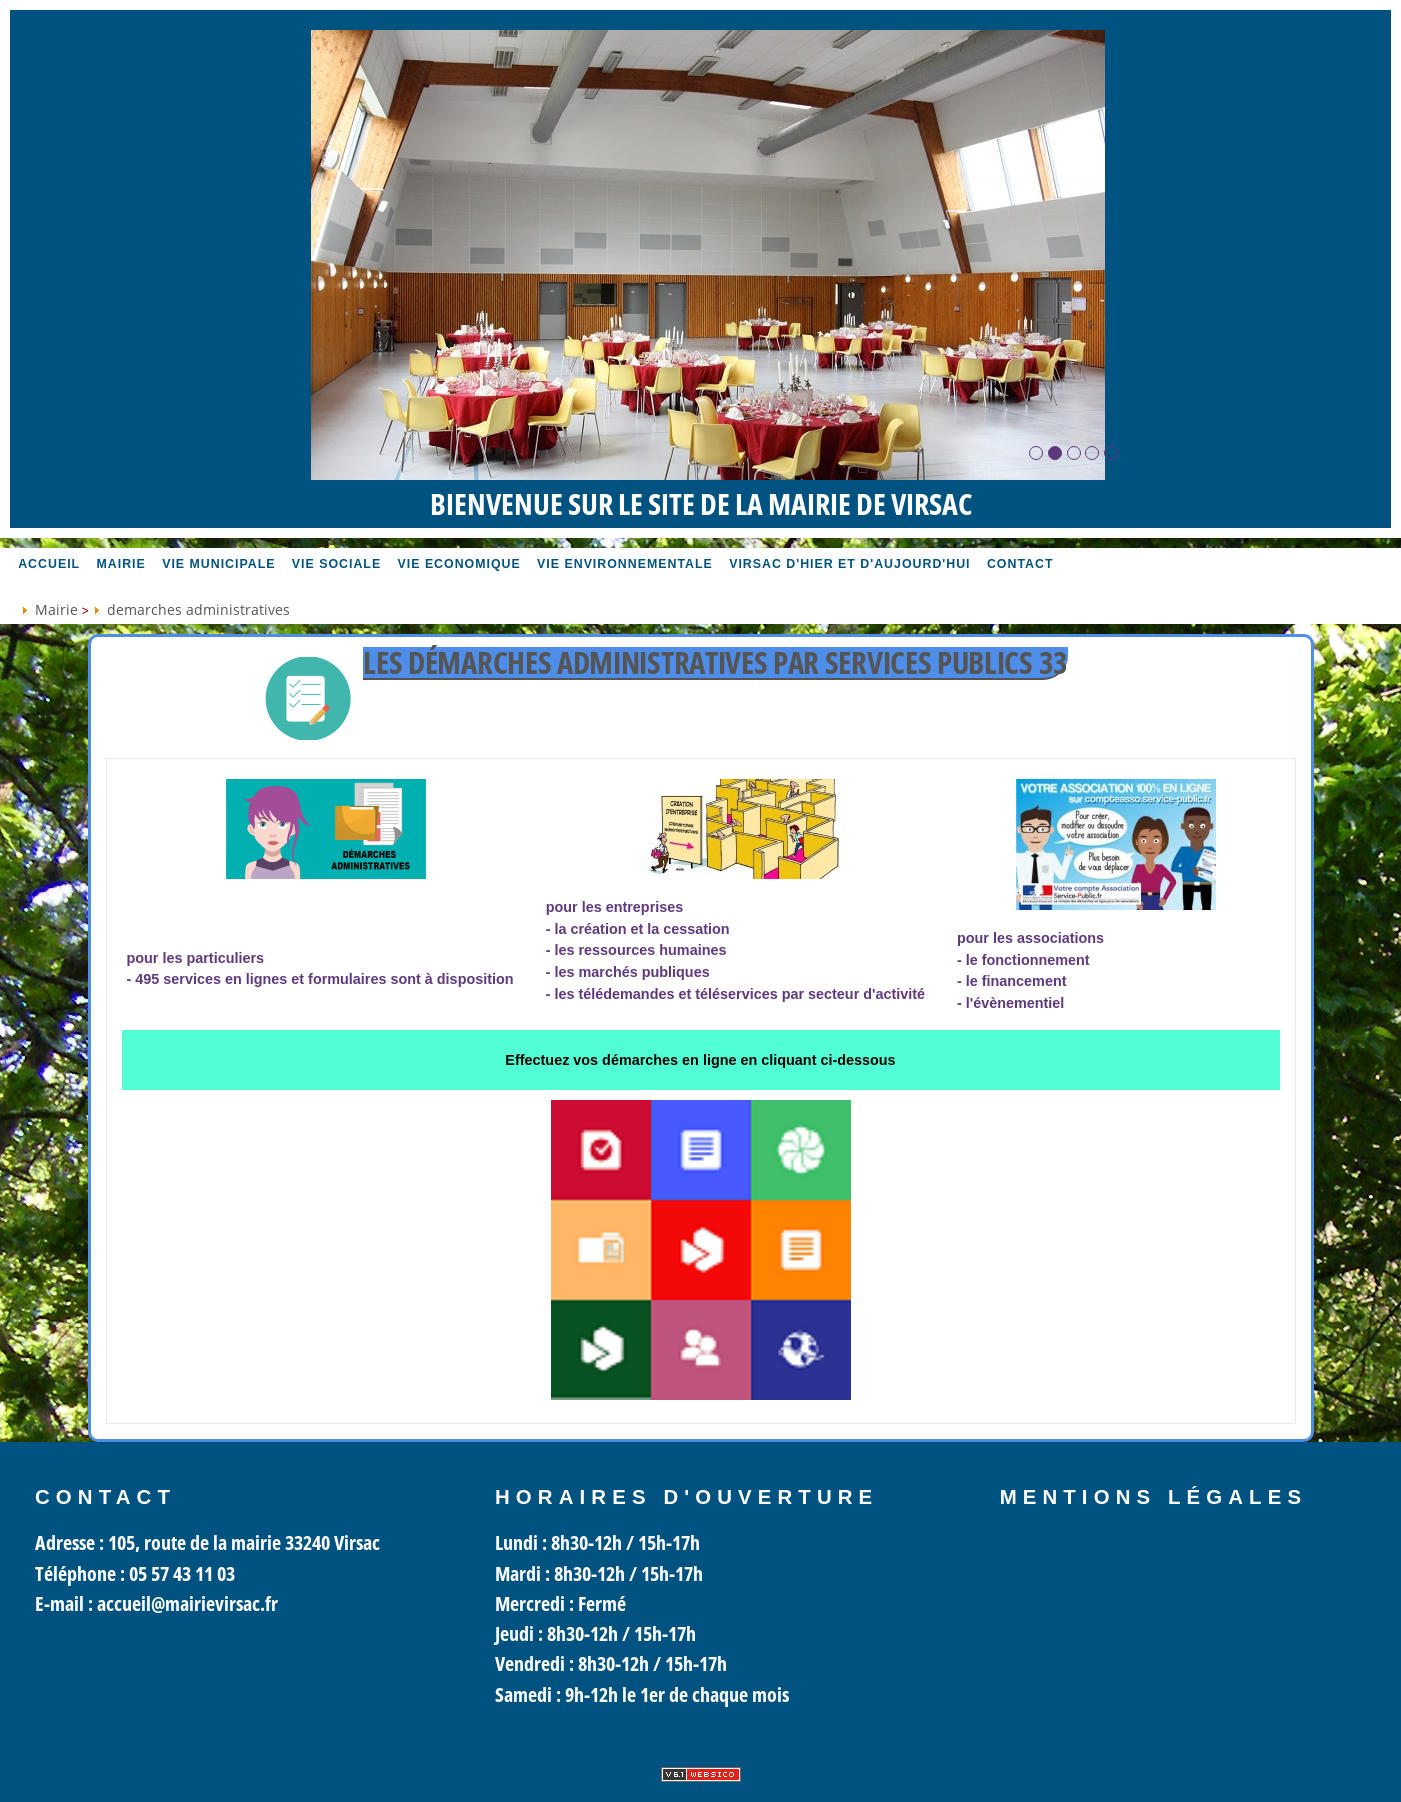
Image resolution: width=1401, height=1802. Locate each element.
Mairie (121, 564)
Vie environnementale (625, 564)
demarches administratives (198, 609)
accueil (49, 564)
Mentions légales (1154, 1497)
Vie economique (459, 564)
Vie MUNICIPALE (218, 564)
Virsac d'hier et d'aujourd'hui (849, 564)
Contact (1020, 564)
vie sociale (336, 564)
